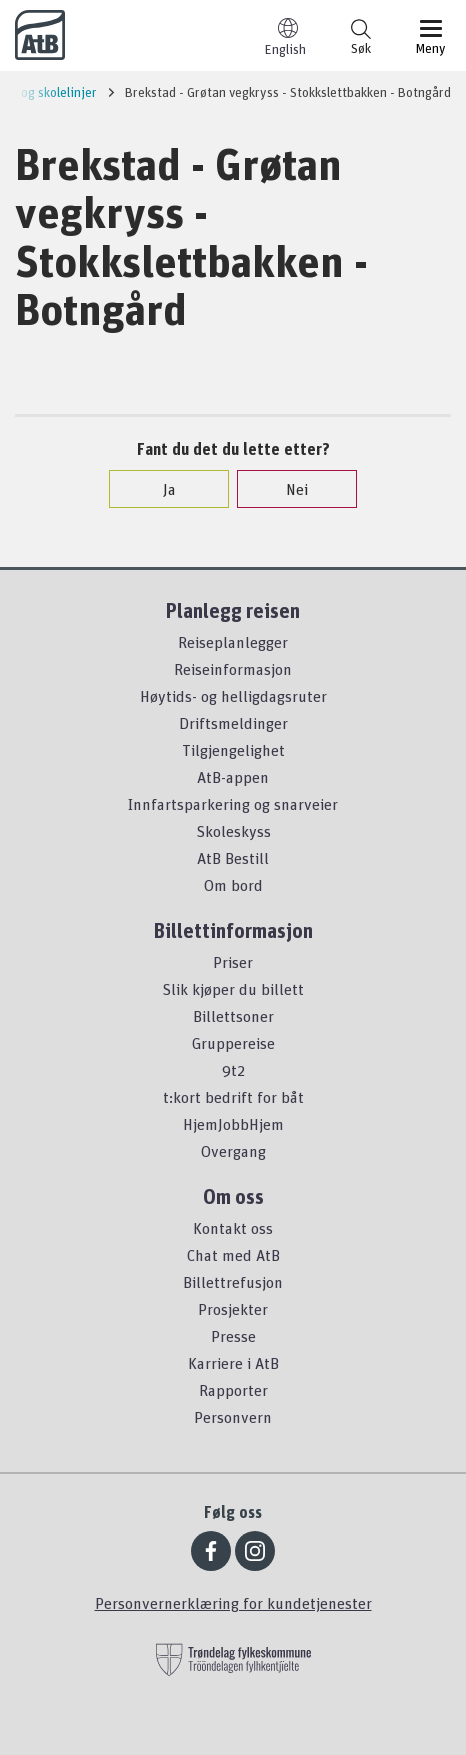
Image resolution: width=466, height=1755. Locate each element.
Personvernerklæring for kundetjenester (233, 1603)
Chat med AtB (233, 1255)
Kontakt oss (233, 1228)
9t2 (233, 1070)
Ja (159, 489)
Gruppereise (233, 1043)
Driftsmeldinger (233, 723)
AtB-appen (233, 777)
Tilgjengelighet (233, 750)
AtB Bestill (233, 858)
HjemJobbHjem (233, 1124)
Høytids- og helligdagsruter (233, 696)
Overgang (233, 1151)
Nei (287, 489)
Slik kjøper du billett (233, 989)
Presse (233, 1336)
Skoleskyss (233, 831)
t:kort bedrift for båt (233, 1097)
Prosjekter (233, 1309)
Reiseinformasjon (233, 669)
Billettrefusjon (233, 1282)
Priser (233, 962)
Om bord (233, 885)
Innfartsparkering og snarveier (233, 804)
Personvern (233, 1417)
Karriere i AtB (233, 1363)
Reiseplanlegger (233, 642)
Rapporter (233, 1390)
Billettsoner (233, 1016)
